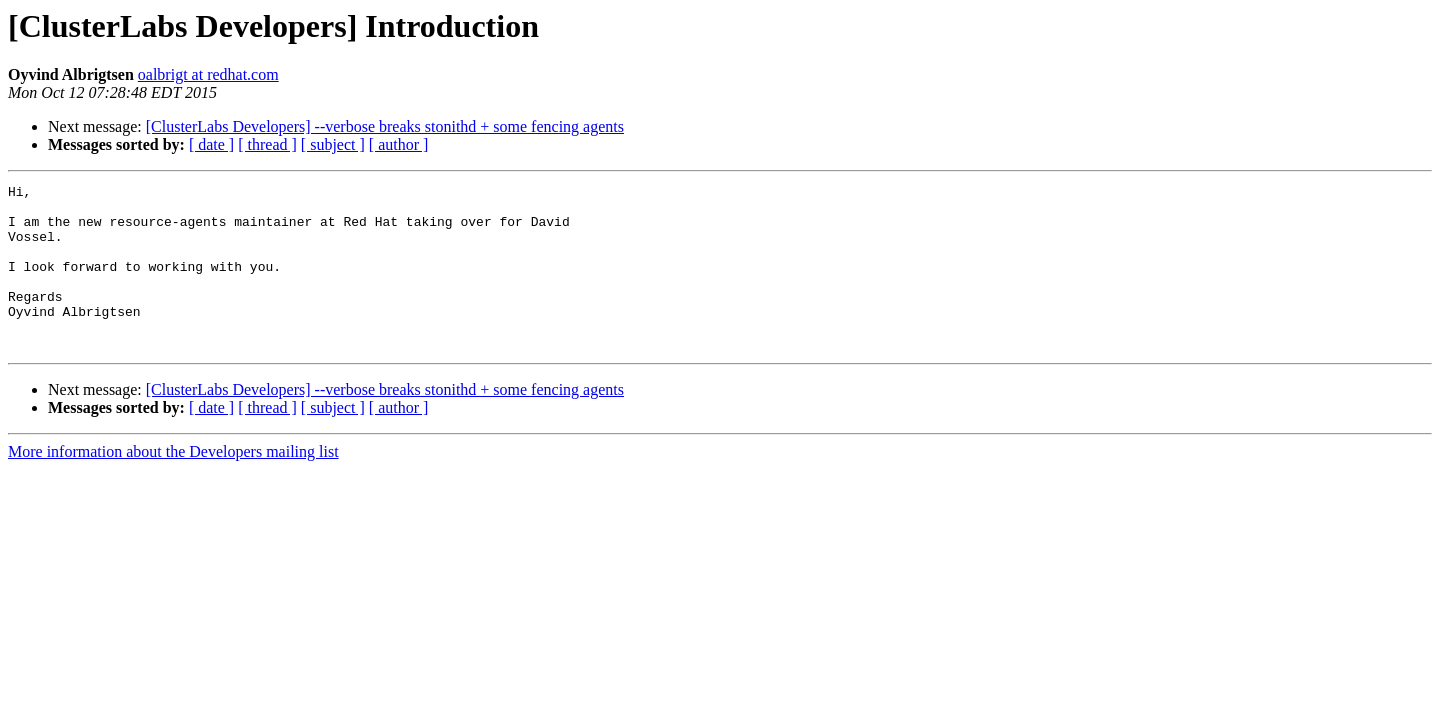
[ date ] (211, 144)
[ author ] (399, 144)
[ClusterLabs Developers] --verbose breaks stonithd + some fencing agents (385, 126)
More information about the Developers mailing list (173, 484)
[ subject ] (333, 144)
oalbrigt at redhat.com (208, 74)
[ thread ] (267, 144)
